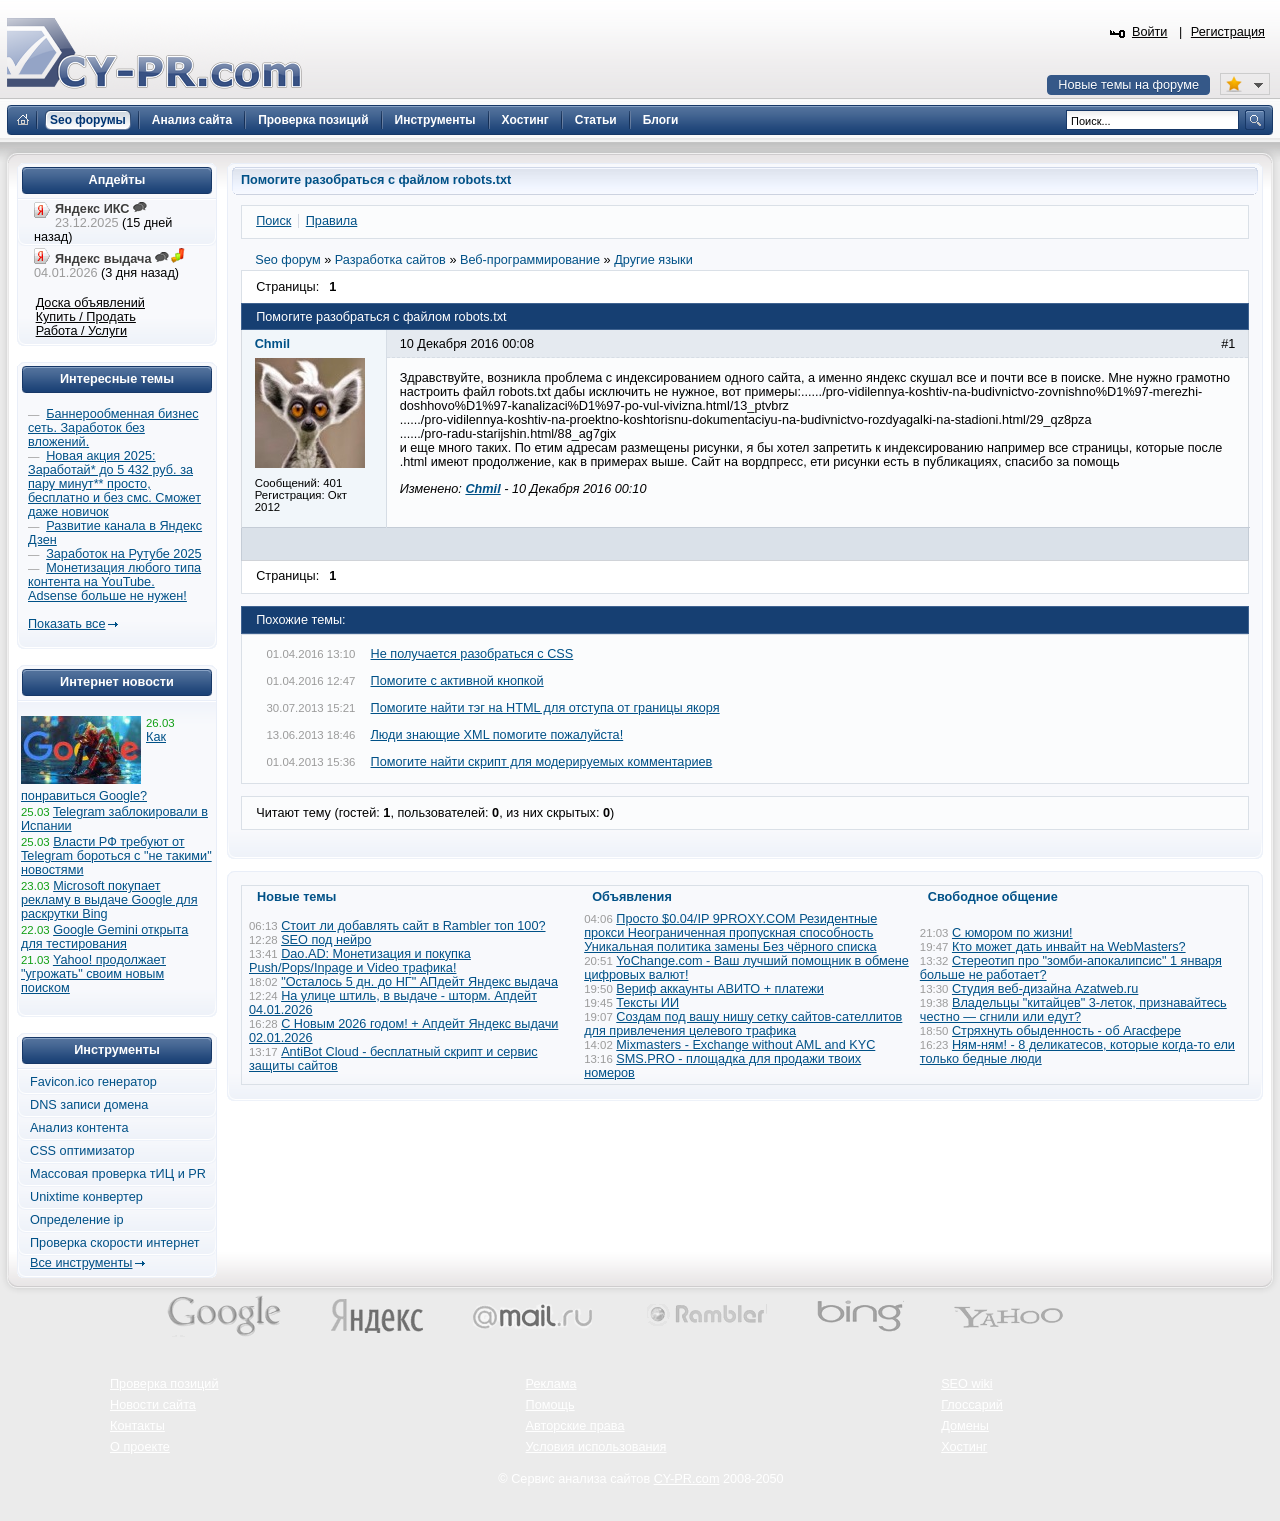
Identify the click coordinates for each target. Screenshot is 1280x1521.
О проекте (140, 1447)
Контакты (137, 1426)
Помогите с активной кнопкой (457, 681)
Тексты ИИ (647, 1003)
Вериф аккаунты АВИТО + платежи (720, 989)
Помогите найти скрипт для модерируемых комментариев (542, 762)
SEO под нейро (326, 940)
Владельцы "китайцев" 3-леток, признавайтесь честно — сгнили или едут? (1073, 1010)
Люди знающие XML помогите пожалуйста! (497, 735)
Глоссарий (972, 1405)
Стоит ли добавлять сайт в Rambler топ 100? (413, 926)
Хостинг (964, 1447)
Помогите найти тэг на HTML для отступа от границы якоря (545, 708)
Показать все (66, 624)
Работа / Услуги (81, 331)
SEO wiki (966, 1384)
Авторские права (575, 1426)
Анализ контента (79, 1128)
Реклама (551, 1384)
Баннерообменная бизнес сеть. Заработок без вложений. (113, 428)
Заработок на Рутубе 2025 (123, 554)
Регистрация (1228, 32)
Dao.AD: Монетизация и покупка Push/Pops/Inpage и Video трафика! (360, 961)
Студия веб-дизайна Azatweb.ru (1045, 989)
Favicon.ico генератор (93, 1082)
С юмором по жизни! (1012, 933)
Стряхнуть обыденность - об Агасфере (1066, 1031)
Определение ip (77, 1220)
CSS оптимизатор (82, 1151)
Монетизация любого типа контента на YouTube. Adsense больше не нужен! (114, 582)
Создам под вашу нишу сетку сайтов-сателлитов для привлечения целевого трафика (743, 1024)
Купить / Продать (86, 317)
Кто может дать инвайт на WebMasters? (1069, 947)
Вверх (1160, 1451)
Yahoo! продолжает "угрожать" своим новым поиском (93, 974)
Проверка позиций (164, 1384)
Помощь (550, 1405)
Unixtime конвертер (86, 1197)
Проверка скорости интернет (115, 1243)
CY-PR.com (687, 1479)
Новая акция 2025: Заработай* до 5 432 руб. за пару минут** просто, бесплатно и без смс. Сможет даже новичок (114, 484)
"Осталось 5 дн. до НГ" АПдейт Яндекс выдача (419, 982)
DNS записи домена (89, 1105)
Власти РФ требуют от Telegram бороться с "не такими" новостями (116, 856)
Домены (965, 1426)
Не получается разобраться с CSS (472, 654)
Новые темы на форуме (1128, 85)
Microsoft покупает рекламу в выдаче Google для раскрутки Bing (109, 900)
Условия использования (596, 1447)
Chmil (482, 489)
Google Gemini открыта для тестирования (104, 937)
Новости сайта (153, 1405)
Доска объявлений (90, 303)
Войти (1150, 32)
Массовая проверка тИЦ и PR (118, 1174)
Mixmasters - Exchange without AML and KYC (745, 1045)
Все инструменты (81, 1263)
